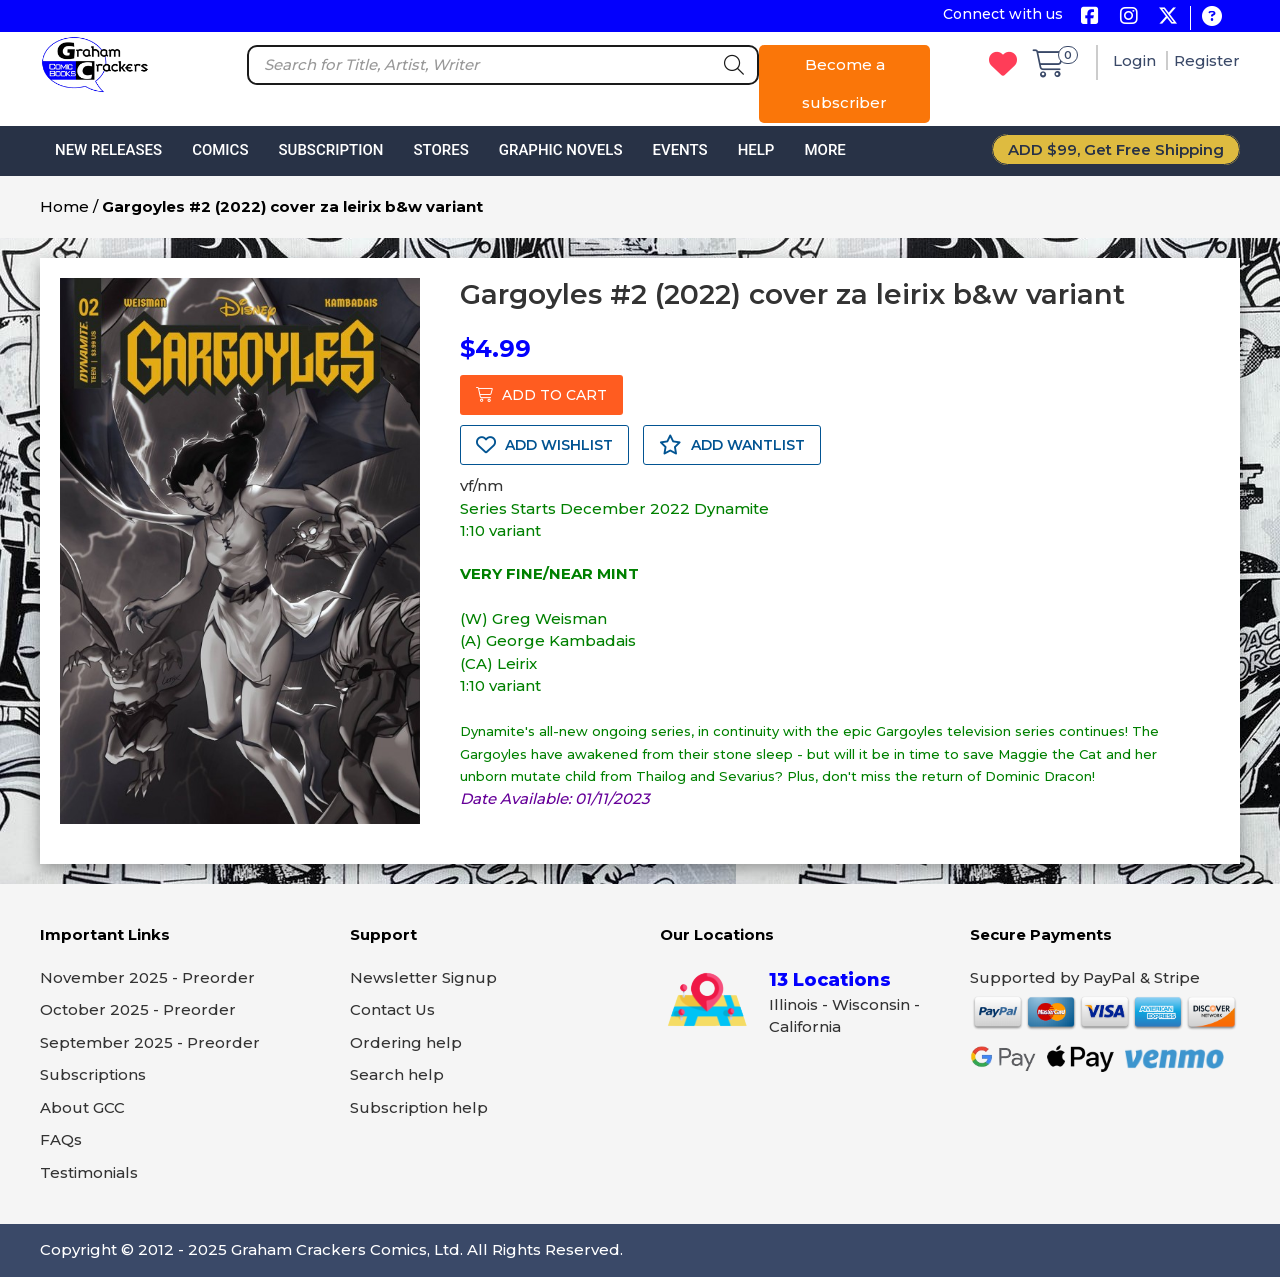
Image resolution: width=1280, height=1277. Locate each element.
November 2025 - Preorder (147, 977)
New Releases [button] (108, 150)
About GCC (82, 1107)
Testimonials (89, 1172)
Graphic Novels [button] (561, 150)
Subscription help (419, 1107)
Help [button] (756, 150)
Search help (397, 1074)
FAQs (61, 1139)
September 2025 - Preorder (150, 1042)
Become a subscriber (844, 83)
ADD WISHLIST (544, 445)
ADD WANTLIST (732, 445)
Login (1136, 60)
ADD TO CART (541, 395)
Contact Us (392, 1009)
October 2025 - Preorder (138, 1009)
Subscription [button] (331, 150)
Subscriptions (93, 1074)
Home (64, 206)
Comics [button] (220, 150)
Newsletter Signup (423, 977)
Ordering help (406, 1042)
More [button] (824, 150)
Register (1207, 60)
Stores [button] (440, 150)
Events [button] (679, 150)
